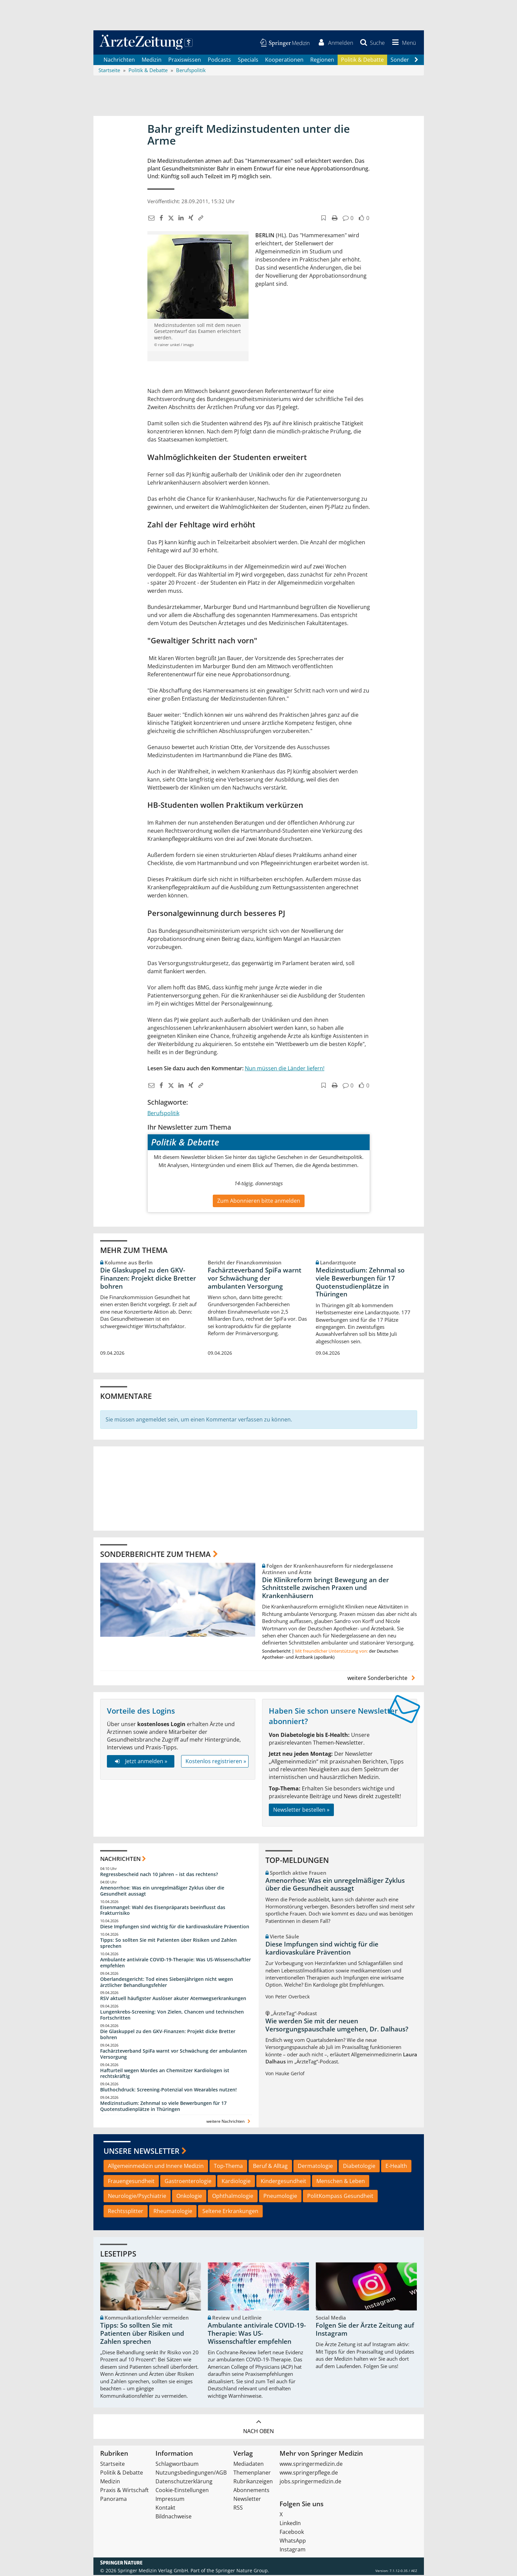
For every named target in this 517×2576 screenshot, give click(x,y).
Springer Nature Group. (242, 2571)
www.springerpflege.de (309, 2473)
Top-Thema (228, 2167)
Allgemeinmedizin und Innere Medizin (156, 2167)
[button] (402, 43)
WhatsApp (293, 2541)
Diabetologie (359, 2167)
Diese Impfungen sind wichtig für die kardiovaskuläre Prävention (174, 1927)
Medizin (152, 60)
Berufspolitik (163, 1114)
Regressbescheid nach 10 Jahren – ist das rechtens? (159, 1875)
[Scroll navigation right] (416, 61)
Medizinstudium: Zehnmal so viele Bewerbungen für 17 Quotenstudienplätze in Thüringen (360, 1283)
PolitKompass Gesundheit (340, 2197)
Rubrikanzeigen (253, 2482)
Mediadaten (248, 2464)
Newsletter (247, 2500)
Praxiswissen (184, 60)
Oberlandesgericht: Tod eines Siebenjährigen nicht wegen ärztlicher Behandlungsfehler (166, 1983)
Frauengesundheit (131, 2182)
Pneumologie (280, 2197)
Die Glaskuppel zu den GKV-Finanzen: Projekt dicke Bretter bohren (148, 1279)
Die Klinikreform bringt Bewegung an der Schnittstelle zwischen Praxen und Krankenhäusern (325, 1588)
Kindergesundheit (283, 2182)
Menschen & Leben (340, 2182)
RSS (238, 2508)
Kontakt (165, 2508)
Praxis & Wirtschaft (124, 2491)
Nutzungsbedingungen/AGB (191, 2473)
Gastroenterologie (188, 2182)
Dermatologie (315, 2167)
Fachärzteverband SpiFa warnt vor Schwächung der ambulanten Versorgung (254, 1279)
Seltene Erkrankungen (230, 2212)
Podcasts (219, 60)
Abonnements (251, 2491)
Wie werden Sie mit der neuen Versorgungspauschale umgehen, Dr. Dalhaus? (336, 2026)
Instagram (293, 2550)
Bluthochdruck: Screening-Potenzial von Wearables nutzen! (168, 2091)
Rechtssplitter (125, 2212)
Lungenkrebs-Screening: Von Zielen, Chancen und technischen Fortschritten (172, 2016)
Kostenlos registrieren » (215, 1762)
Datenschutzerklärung (183, 2482)
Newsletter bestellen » (301, 1811)
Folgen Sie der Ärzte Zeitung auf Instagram (365, 2330)
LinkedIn (290, 2524)
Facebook (292, 2533)
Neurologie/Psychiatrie (137, 2197)
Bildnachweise (173, 2517)
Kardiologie (236, 2182)
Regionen (322, 60)
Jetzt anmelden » (140, 1762)
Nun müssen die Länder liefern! (284, 1069)
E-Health (396, 2167)
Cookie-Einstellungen (182, 2491)
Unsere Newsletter (141, 2152)
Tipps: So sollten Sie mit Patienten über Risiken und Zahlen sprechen (168, 1944)
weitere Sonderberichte (382, 1679)
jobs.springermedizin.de (310, 2482)
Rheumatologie (172, 2212)
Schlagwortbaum (177, 2464)
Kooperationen (284, 60)
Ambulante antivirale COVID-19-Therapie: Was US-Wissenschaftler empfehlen (175, 1963)
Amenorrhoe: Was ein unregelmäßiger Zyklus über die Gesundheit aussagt (162, 1891)
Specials (248, 60)
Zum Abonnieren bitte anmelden (258, 1201)
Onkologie (189, 2197)
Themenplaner (252, 2473)
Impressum (169, 2500)
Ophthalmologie (232, 2197)
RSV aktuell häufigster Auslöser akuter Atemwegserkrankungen (173, 1999)
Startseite (112, 2464)
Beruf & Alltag (270, 2167)
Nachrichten (119, 60)
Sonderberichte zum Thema (155, 1555)
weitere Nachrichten (229, 2122)
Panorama (113, 2500)
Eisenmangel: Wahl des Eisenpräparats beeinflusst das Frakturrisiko (162, 1911)
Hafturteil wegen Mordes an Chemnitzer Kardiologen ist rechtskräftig (164, 2074)
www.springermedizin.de (311, 2464)
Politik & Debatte (362, 60)
